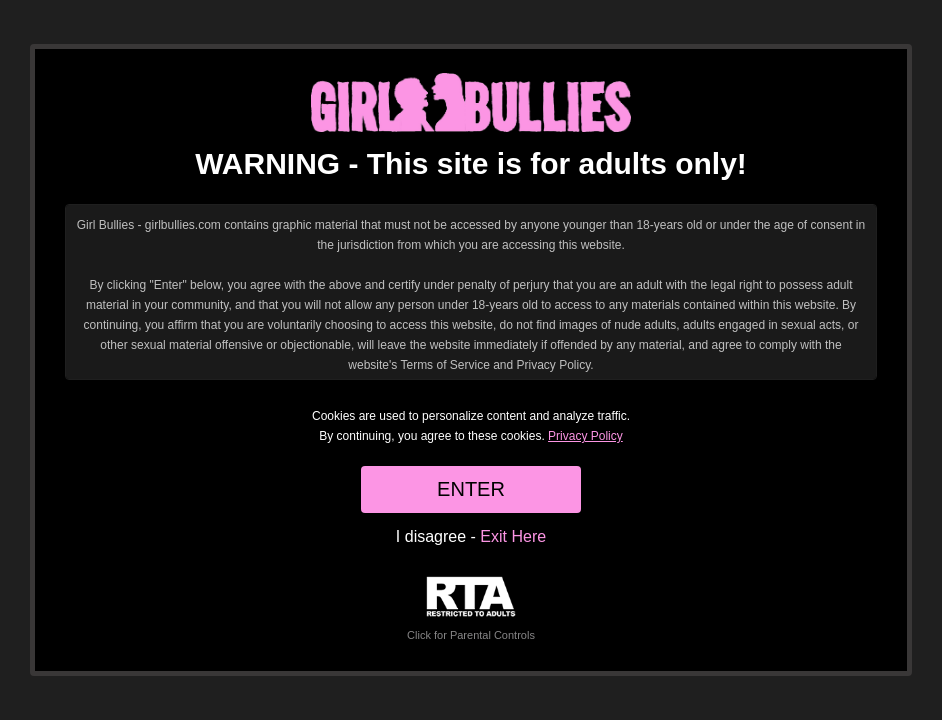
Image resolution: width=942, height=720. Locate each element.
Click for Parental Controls (471, 608)
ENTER (471, 489)
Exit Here (513, 536)
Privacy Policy (585, 436)
